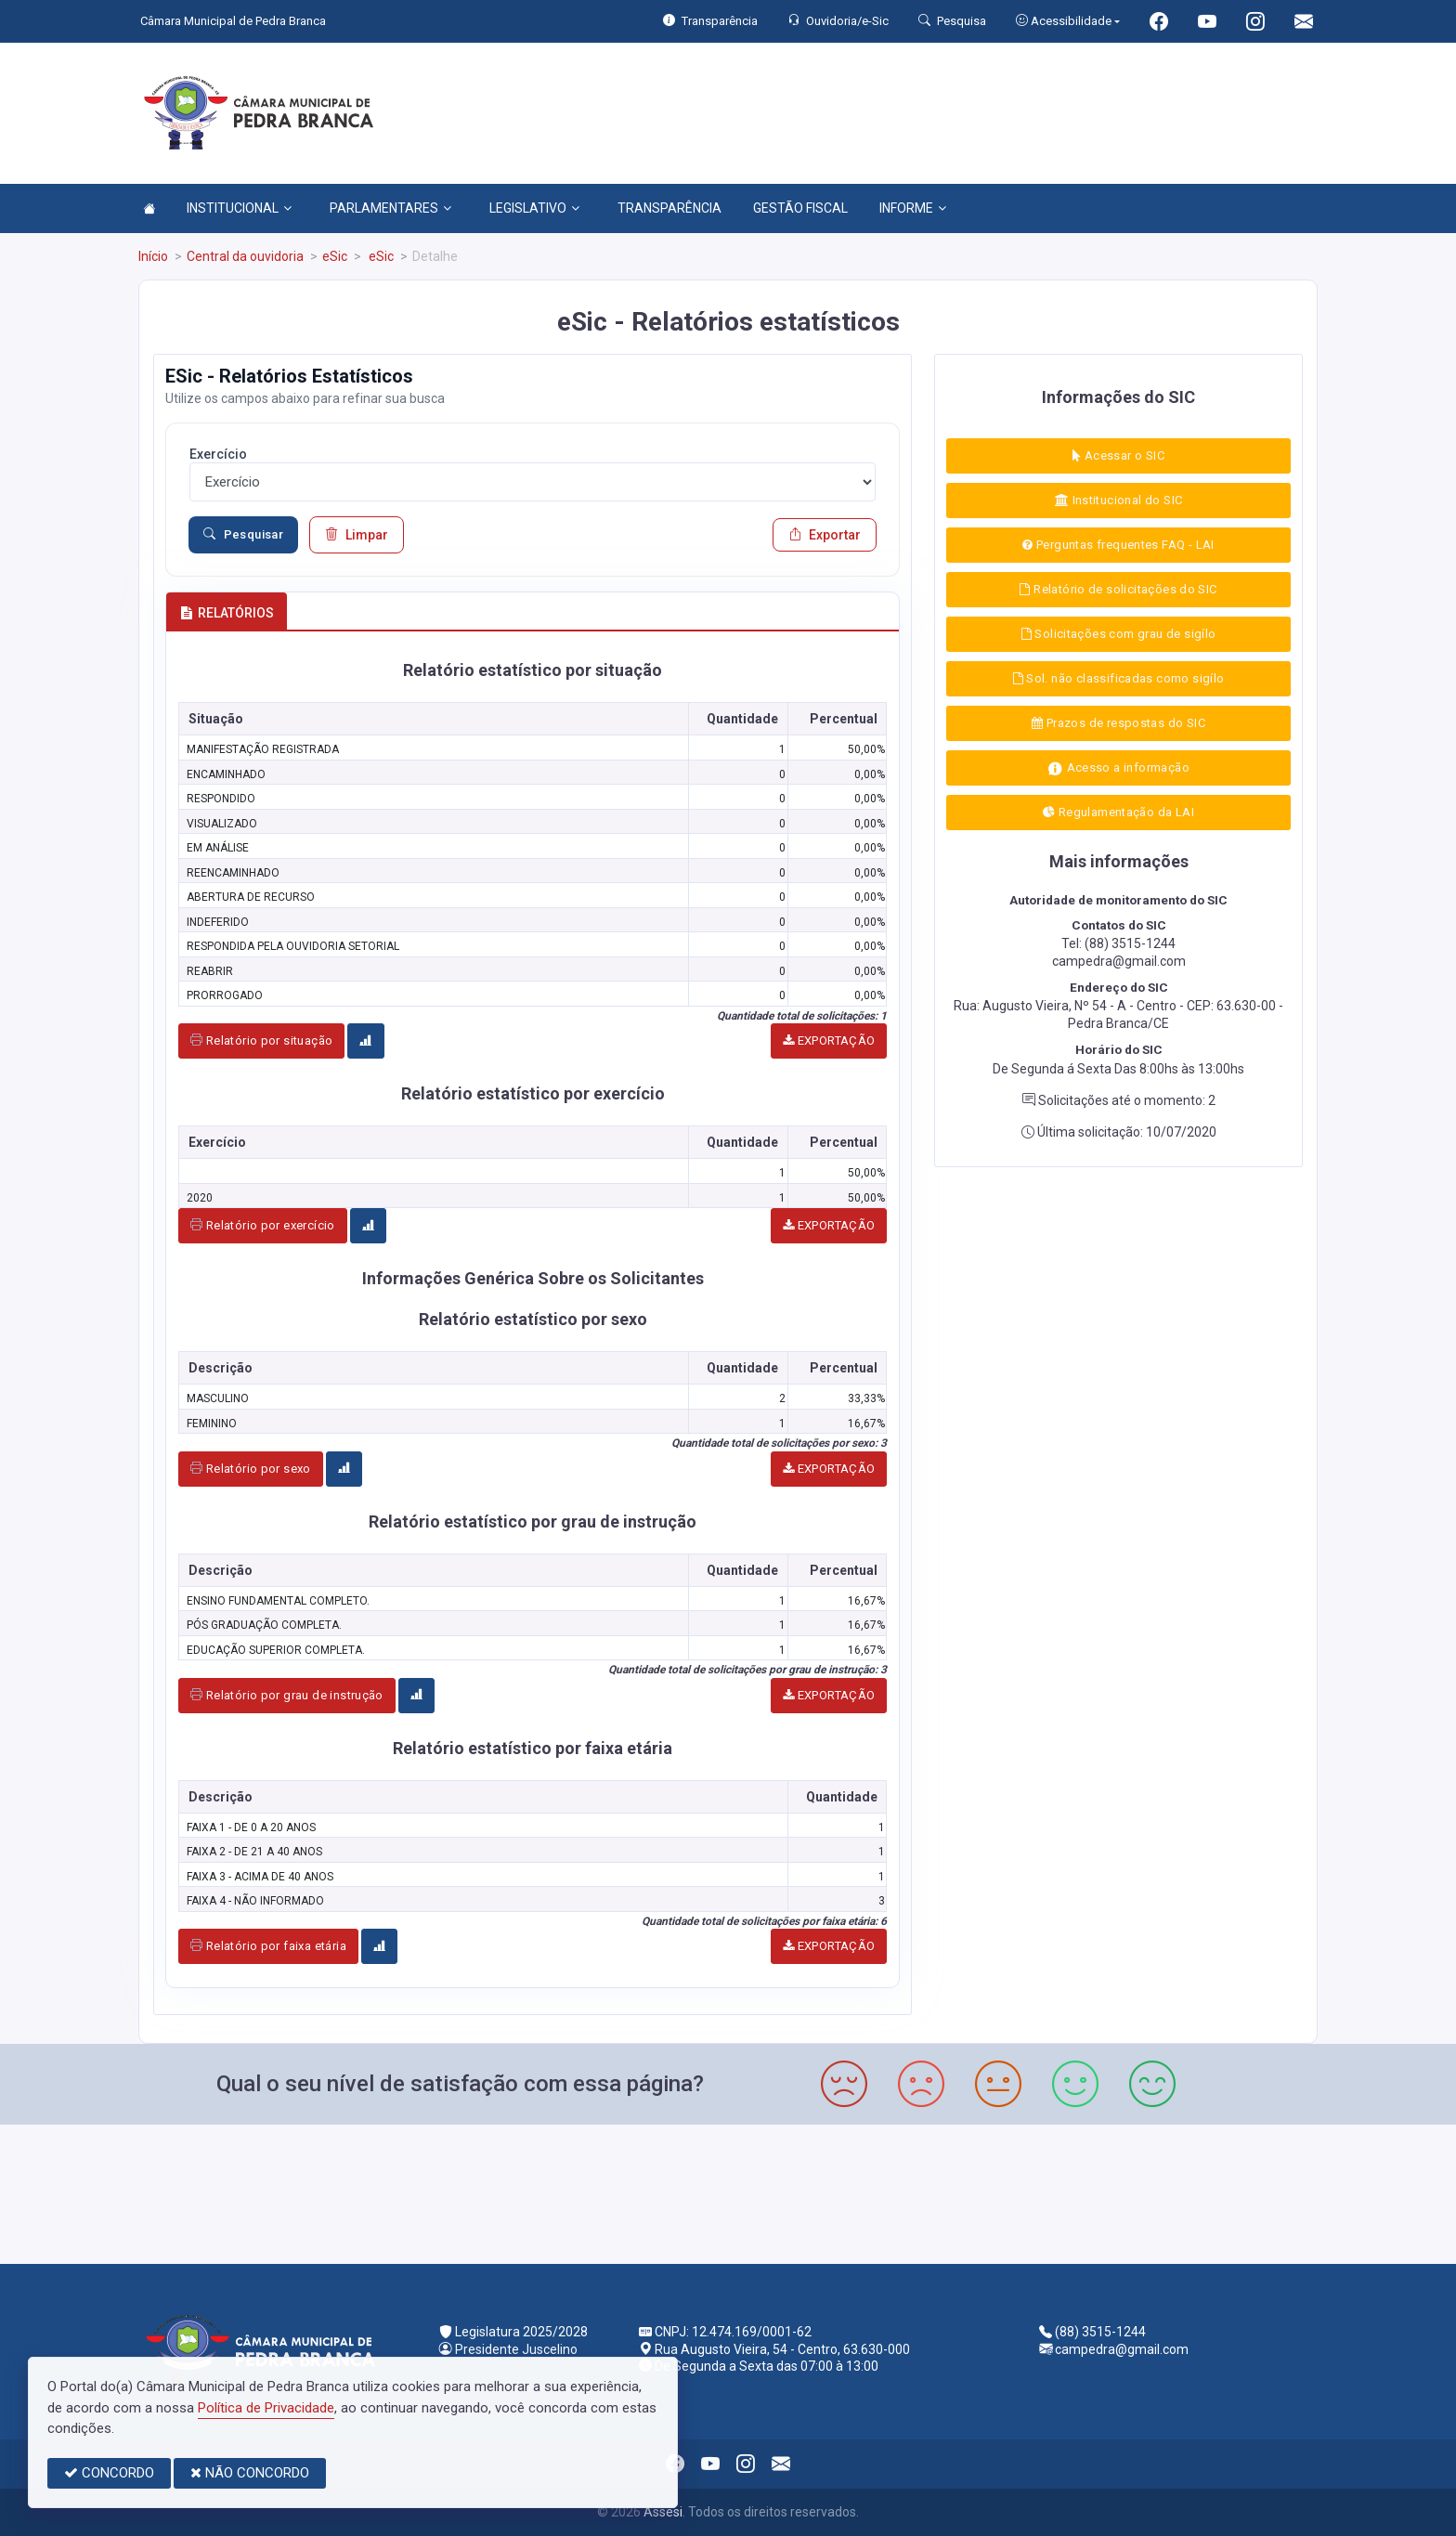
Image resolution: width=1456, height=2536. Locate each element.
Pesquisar (243, 535)
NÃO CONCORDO (249, 2472)
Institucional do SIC (1119, 500)
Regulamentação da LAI (1118, 812)
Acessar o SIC (1118, 455)
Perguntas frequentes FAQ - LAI (1118, 545)
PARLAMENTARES (390, 208)
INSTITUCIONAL (239, 208)
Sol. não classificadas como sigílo (1119, 678)
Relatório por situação (261, 1040)
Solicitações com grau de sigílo (1118, 634)
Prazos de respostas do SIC (1118, 723)
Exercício (218, 454)
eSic (334, 256)
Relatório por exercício (262, 1225)
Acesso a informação (1118, 768)
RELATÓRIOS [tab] (227, 612)
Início (153, 256)
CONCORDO (109, 2472)
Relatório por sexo (250, 1469)
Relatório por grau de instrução (287, 1695)
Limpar (356, 535)
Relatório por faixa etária (268, 1946)
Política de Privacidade (266, 2407)
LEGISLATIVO (534, 208)
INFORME (912, 208)
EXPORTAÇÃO (829, 1040)
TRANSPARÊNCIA (670, 208)
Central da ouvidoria (245, 256)
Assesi (663, 2511)
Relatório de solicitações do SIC (1118, 589)
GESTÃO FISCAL (800, 208)
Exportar (824, 535)
